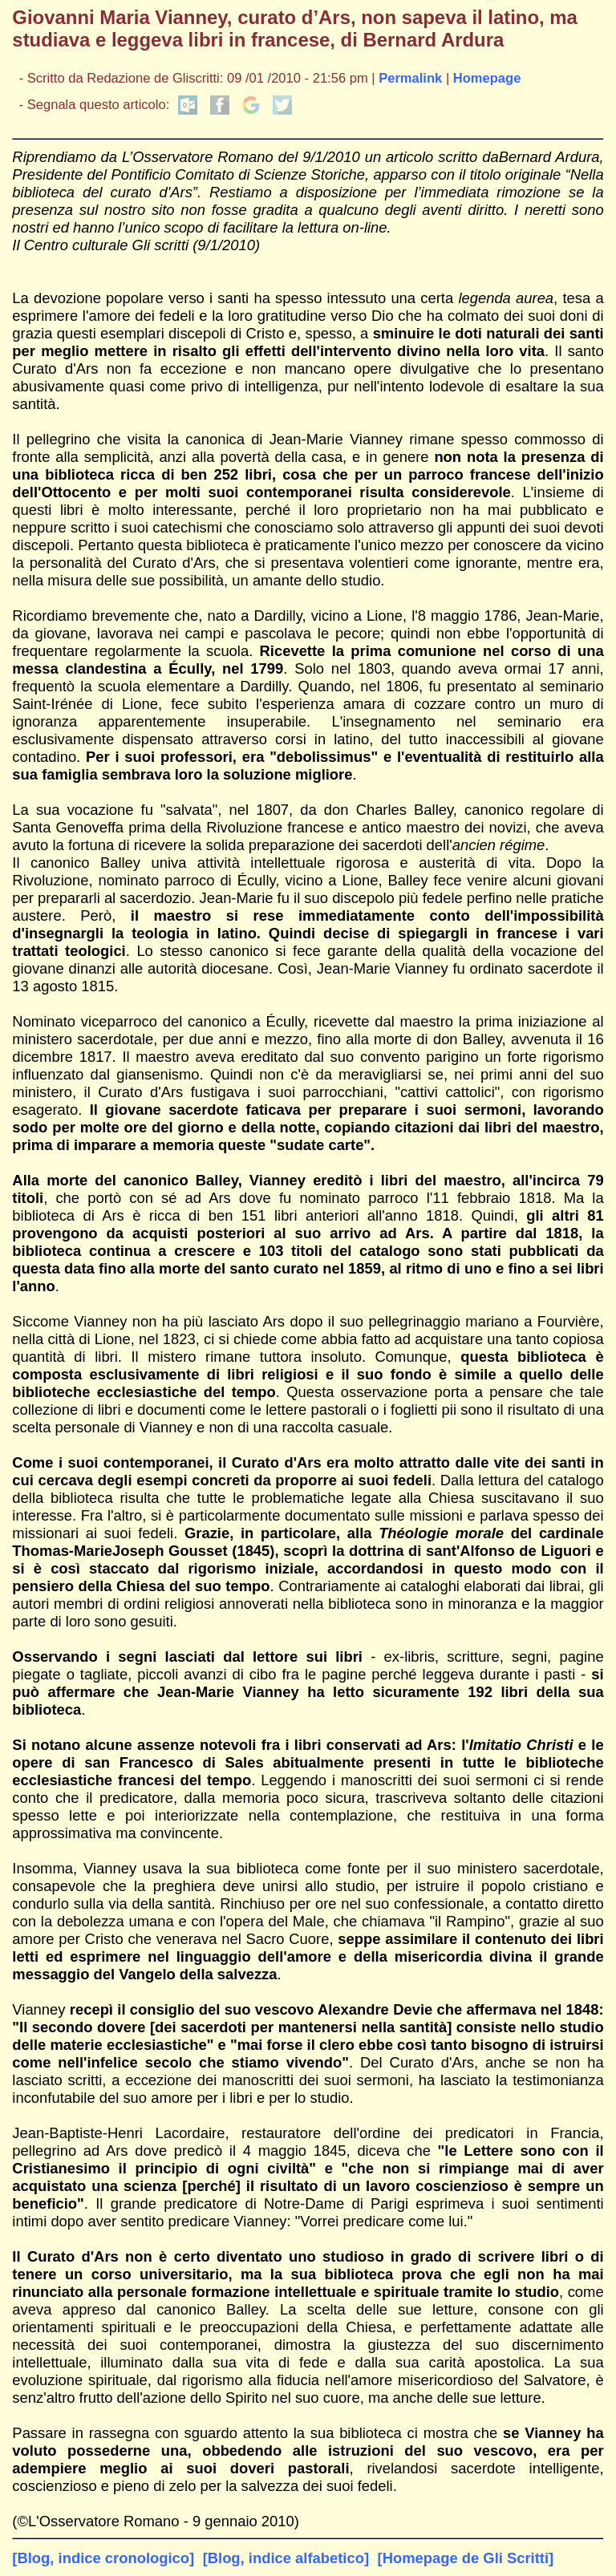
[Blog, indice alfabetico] (286, 2558)
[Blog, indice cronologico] (103, 2558)
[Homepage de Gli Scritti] (466, 2558)
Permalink (410, 78)
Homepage (487, 78)
